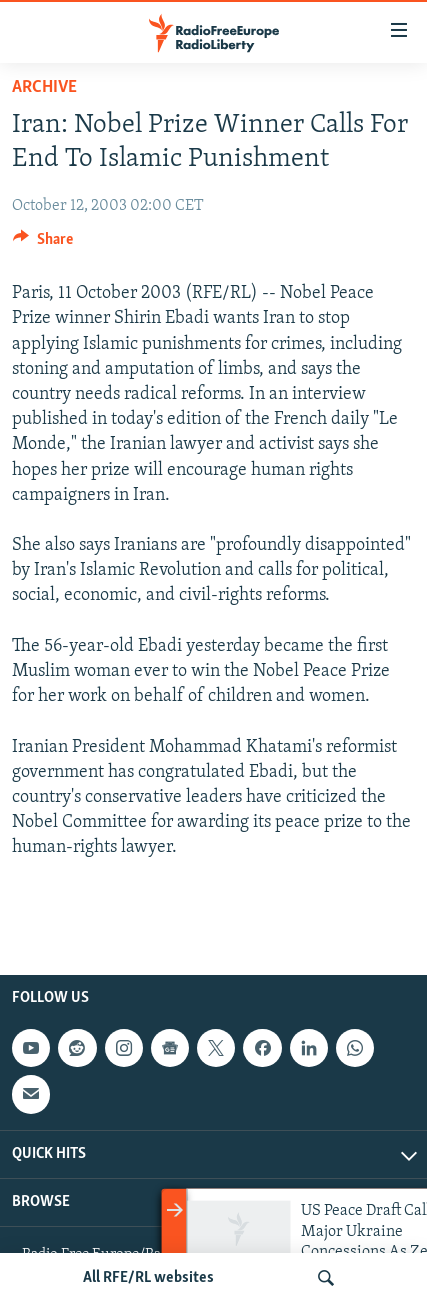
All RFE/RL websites (148, 1278)
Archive (44, 87)
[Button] (43, 244)
